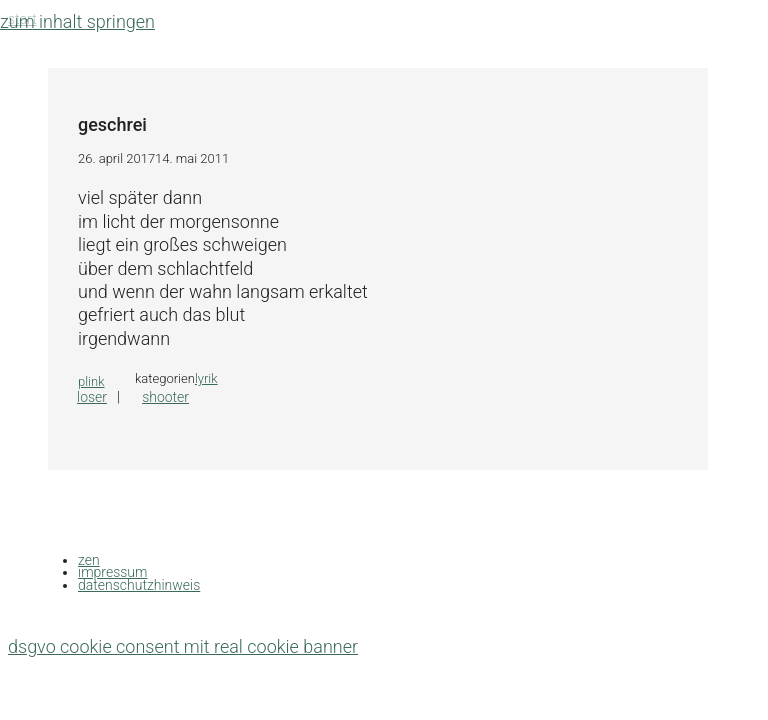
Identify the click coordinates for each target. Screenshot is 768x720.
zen (89, 560)
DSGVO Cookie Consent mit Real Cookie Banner (183, 646)
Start (22, 19)
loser (92, 397)
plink (91, 381)
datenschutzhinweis (139, 585)
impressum (112, 572)
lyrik (206, 378)
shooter (165, 397)
